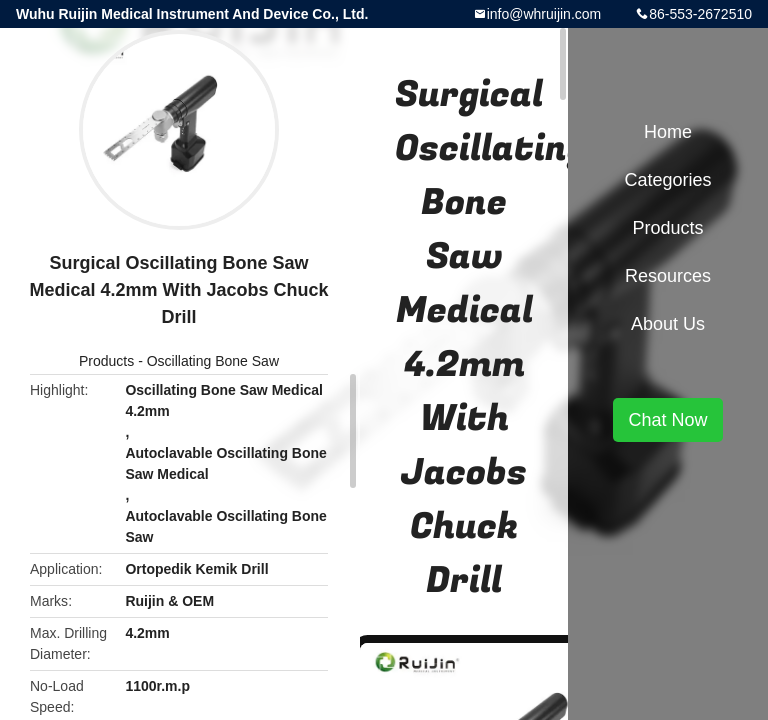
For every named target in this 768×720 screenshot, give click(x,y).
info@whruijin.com (544, 14)
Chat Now (667, 420)
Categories (667, 180)
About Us (668, 324)
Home (668, 132)
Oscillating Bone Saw (213, 361)
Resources (668, 276)
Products (106, 361)
